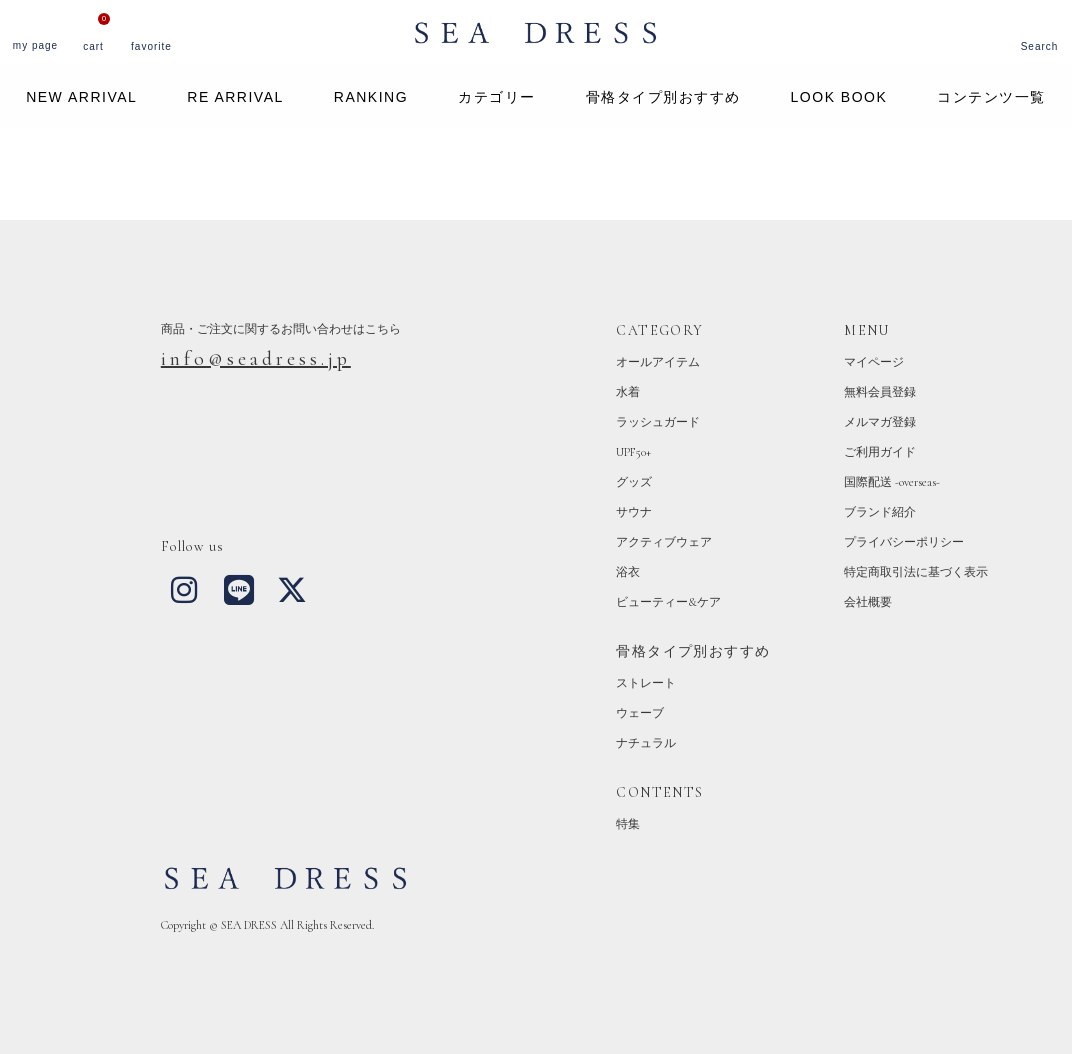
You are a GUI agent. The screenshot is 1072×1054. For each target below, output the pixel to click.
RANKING (371, 97)
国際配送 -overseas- (892, 482)
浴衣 (628, 572)
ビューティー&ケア (668, 602)
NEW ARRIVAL (81, 97)
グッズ (634, 482)
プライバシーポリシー (904, 542)
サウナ (634, 512)
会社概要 (868, 602)
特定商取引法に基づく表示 (916, 572)
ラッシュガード (658, 422)
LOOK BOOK (839, 97)
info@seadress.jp (256, 359)
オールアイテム (658, 362)
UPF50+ (633, 452)
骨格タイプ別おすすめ (663, 97)
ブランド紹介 (880, 512)
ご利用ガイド (880, 452)
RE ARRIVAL (235, 97)
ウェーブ (640, 713)
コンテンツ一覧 (991, 97)
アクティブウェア (664, 542)
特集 (628, 824)
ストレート (646, 683)
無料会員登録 (880, 392)
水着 (628, 392)
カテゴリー (497, 97)
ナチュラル (646, 743)
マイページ (874, 362)
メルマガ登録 (880, 422)
